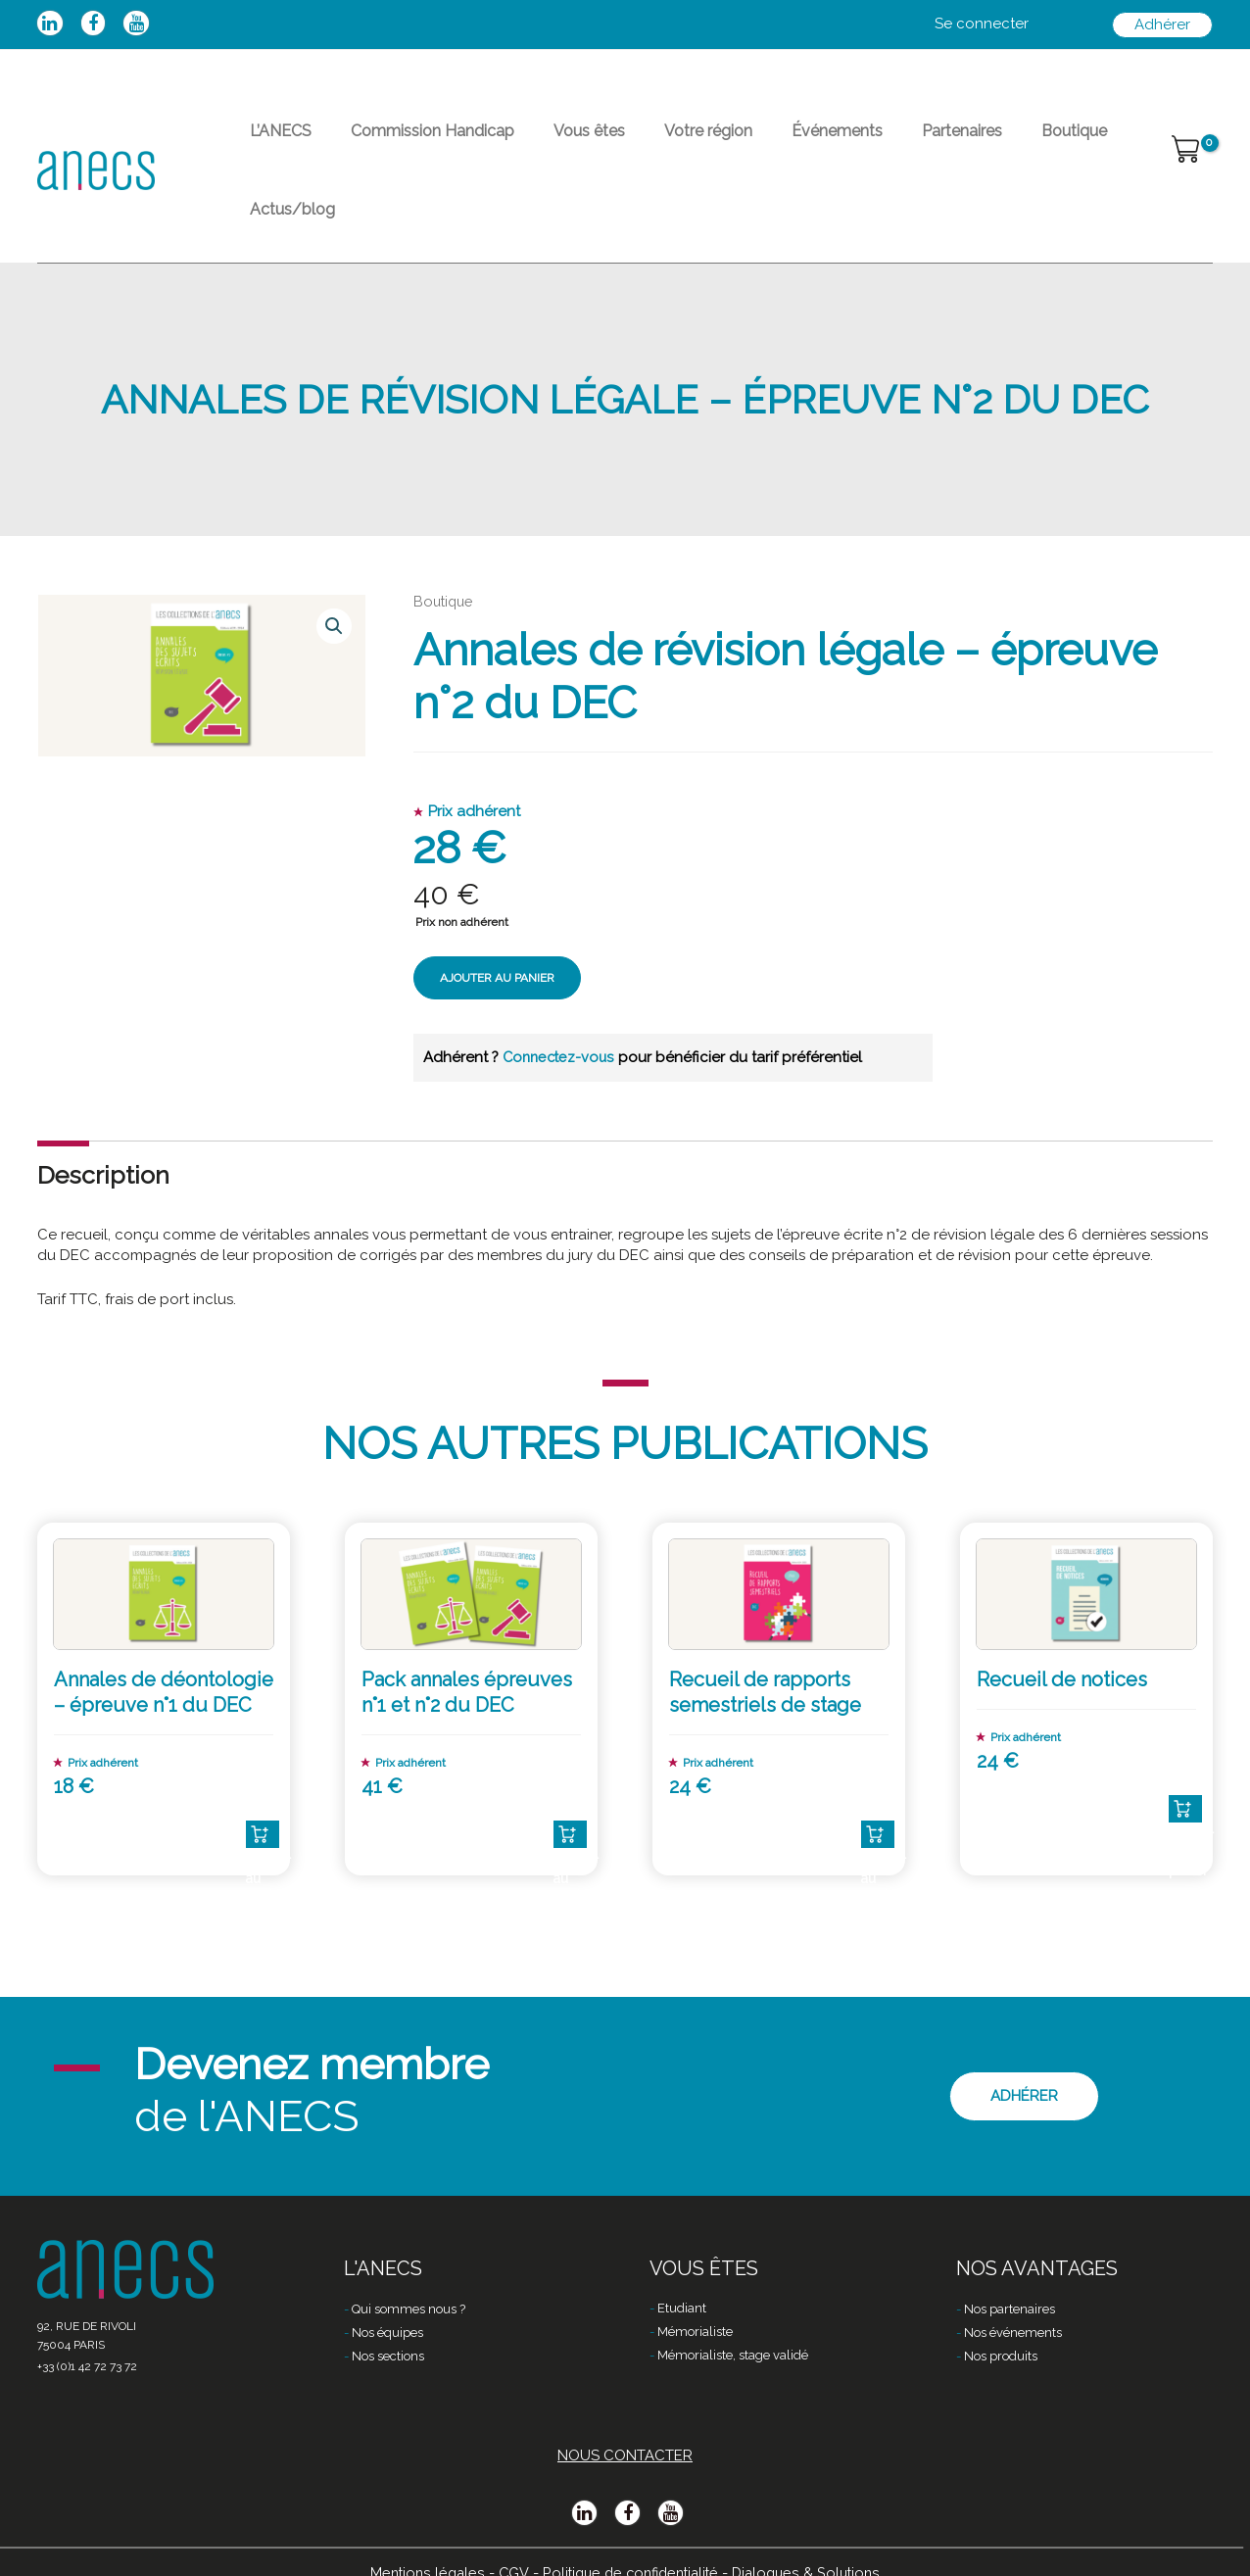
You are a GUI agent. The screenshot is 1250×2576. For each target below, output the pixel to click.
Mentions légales (419, 2543)
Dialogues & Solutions (813, 2543)
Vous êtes (550, 142)
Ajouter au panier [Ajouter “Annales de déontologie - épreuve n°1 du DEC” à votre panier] (262, 1778)
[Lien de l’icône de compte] (982, 24)
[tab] (103, 1119)
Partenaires (876, 142)
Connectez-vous (563, 1001)
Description (103, 1119)
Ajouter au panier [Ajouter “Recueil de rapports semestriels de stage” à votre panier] (877, 1778)
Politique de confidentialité (629, 2543)
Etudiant (681, 2281)
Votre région (653, 142)
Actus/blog (1071, 142)
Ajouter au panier (497, 923)
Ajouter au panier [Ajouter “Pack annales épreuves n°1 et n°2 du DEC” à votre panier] (570, 1778)
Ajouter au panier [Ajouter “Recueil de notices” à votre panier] (1185, 1752)
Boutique (972, 142)
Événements (766, 142)
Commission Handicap (409, 142)
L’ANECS (273, 142)
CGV (507, 2543)
